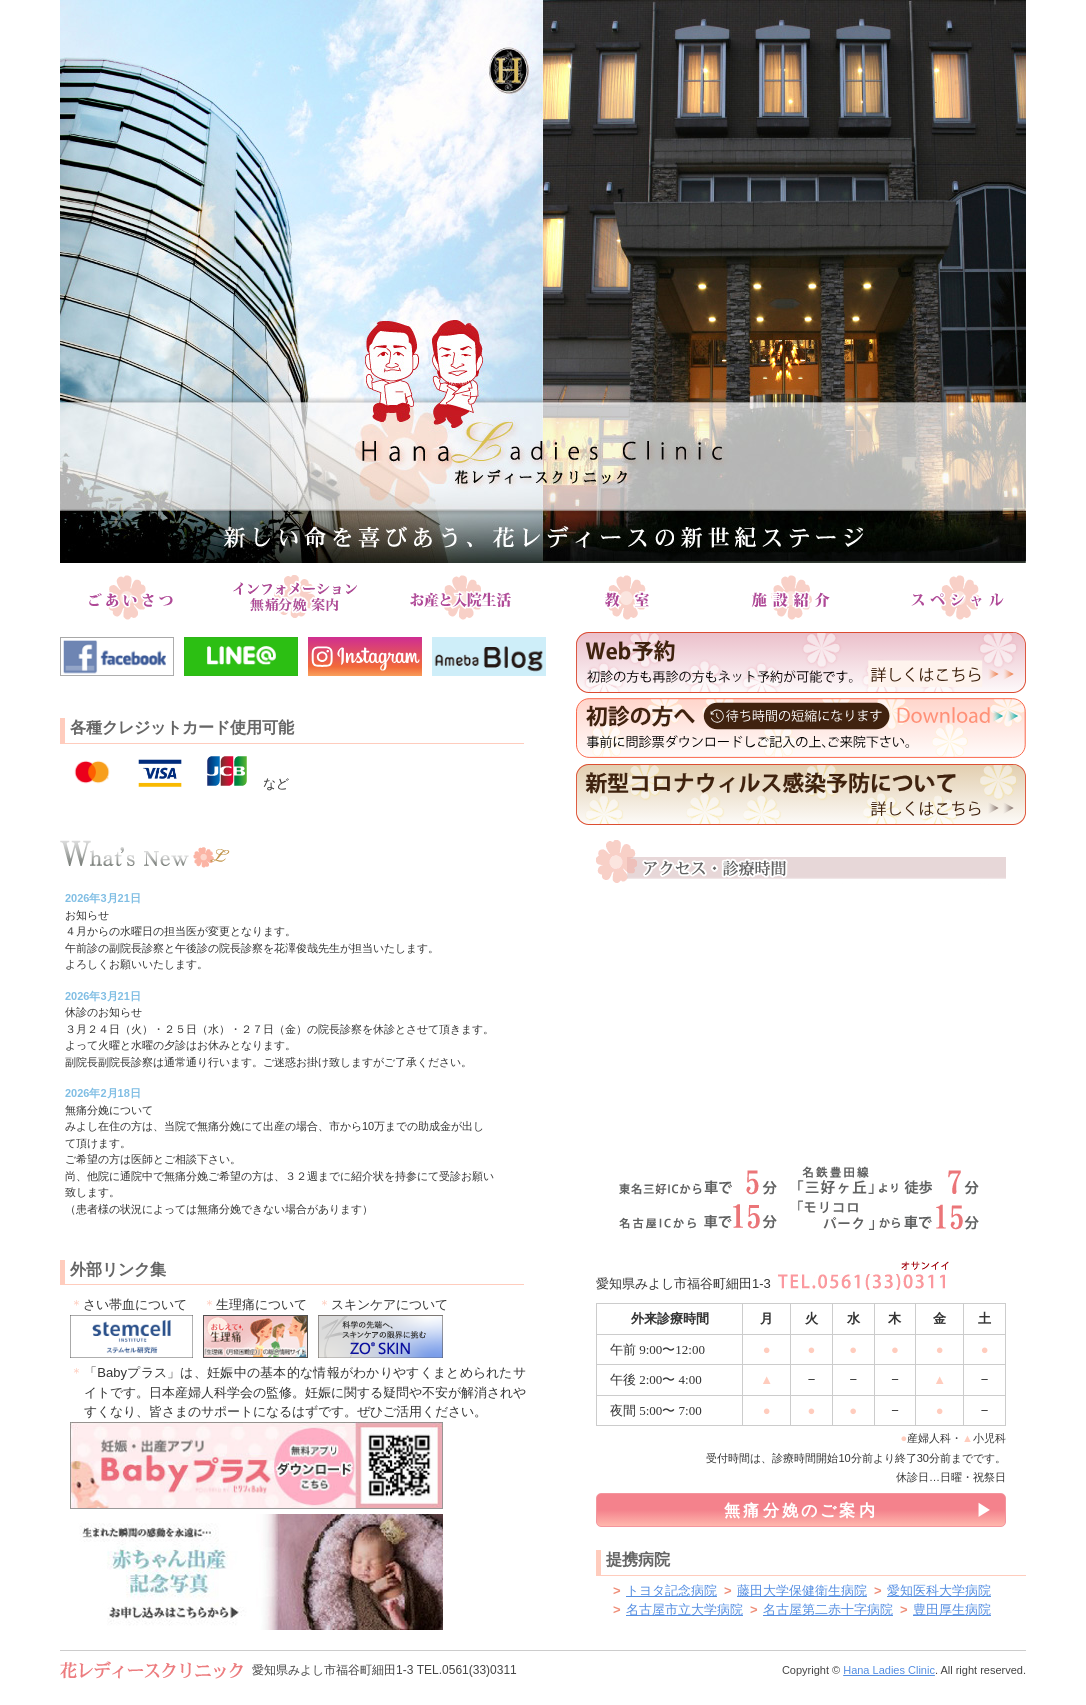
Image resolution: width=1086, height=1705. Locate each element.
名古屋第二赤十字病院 (828, 1609)
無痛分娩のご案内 (801, 1510)
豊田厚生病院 (952, 1609)
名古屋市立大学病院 (684, 1609)
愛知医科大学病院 (939, 1590)
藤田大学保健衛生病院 (802, 1590)
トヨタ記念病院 (671, 1590)
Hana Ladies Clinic (889, 1670)
